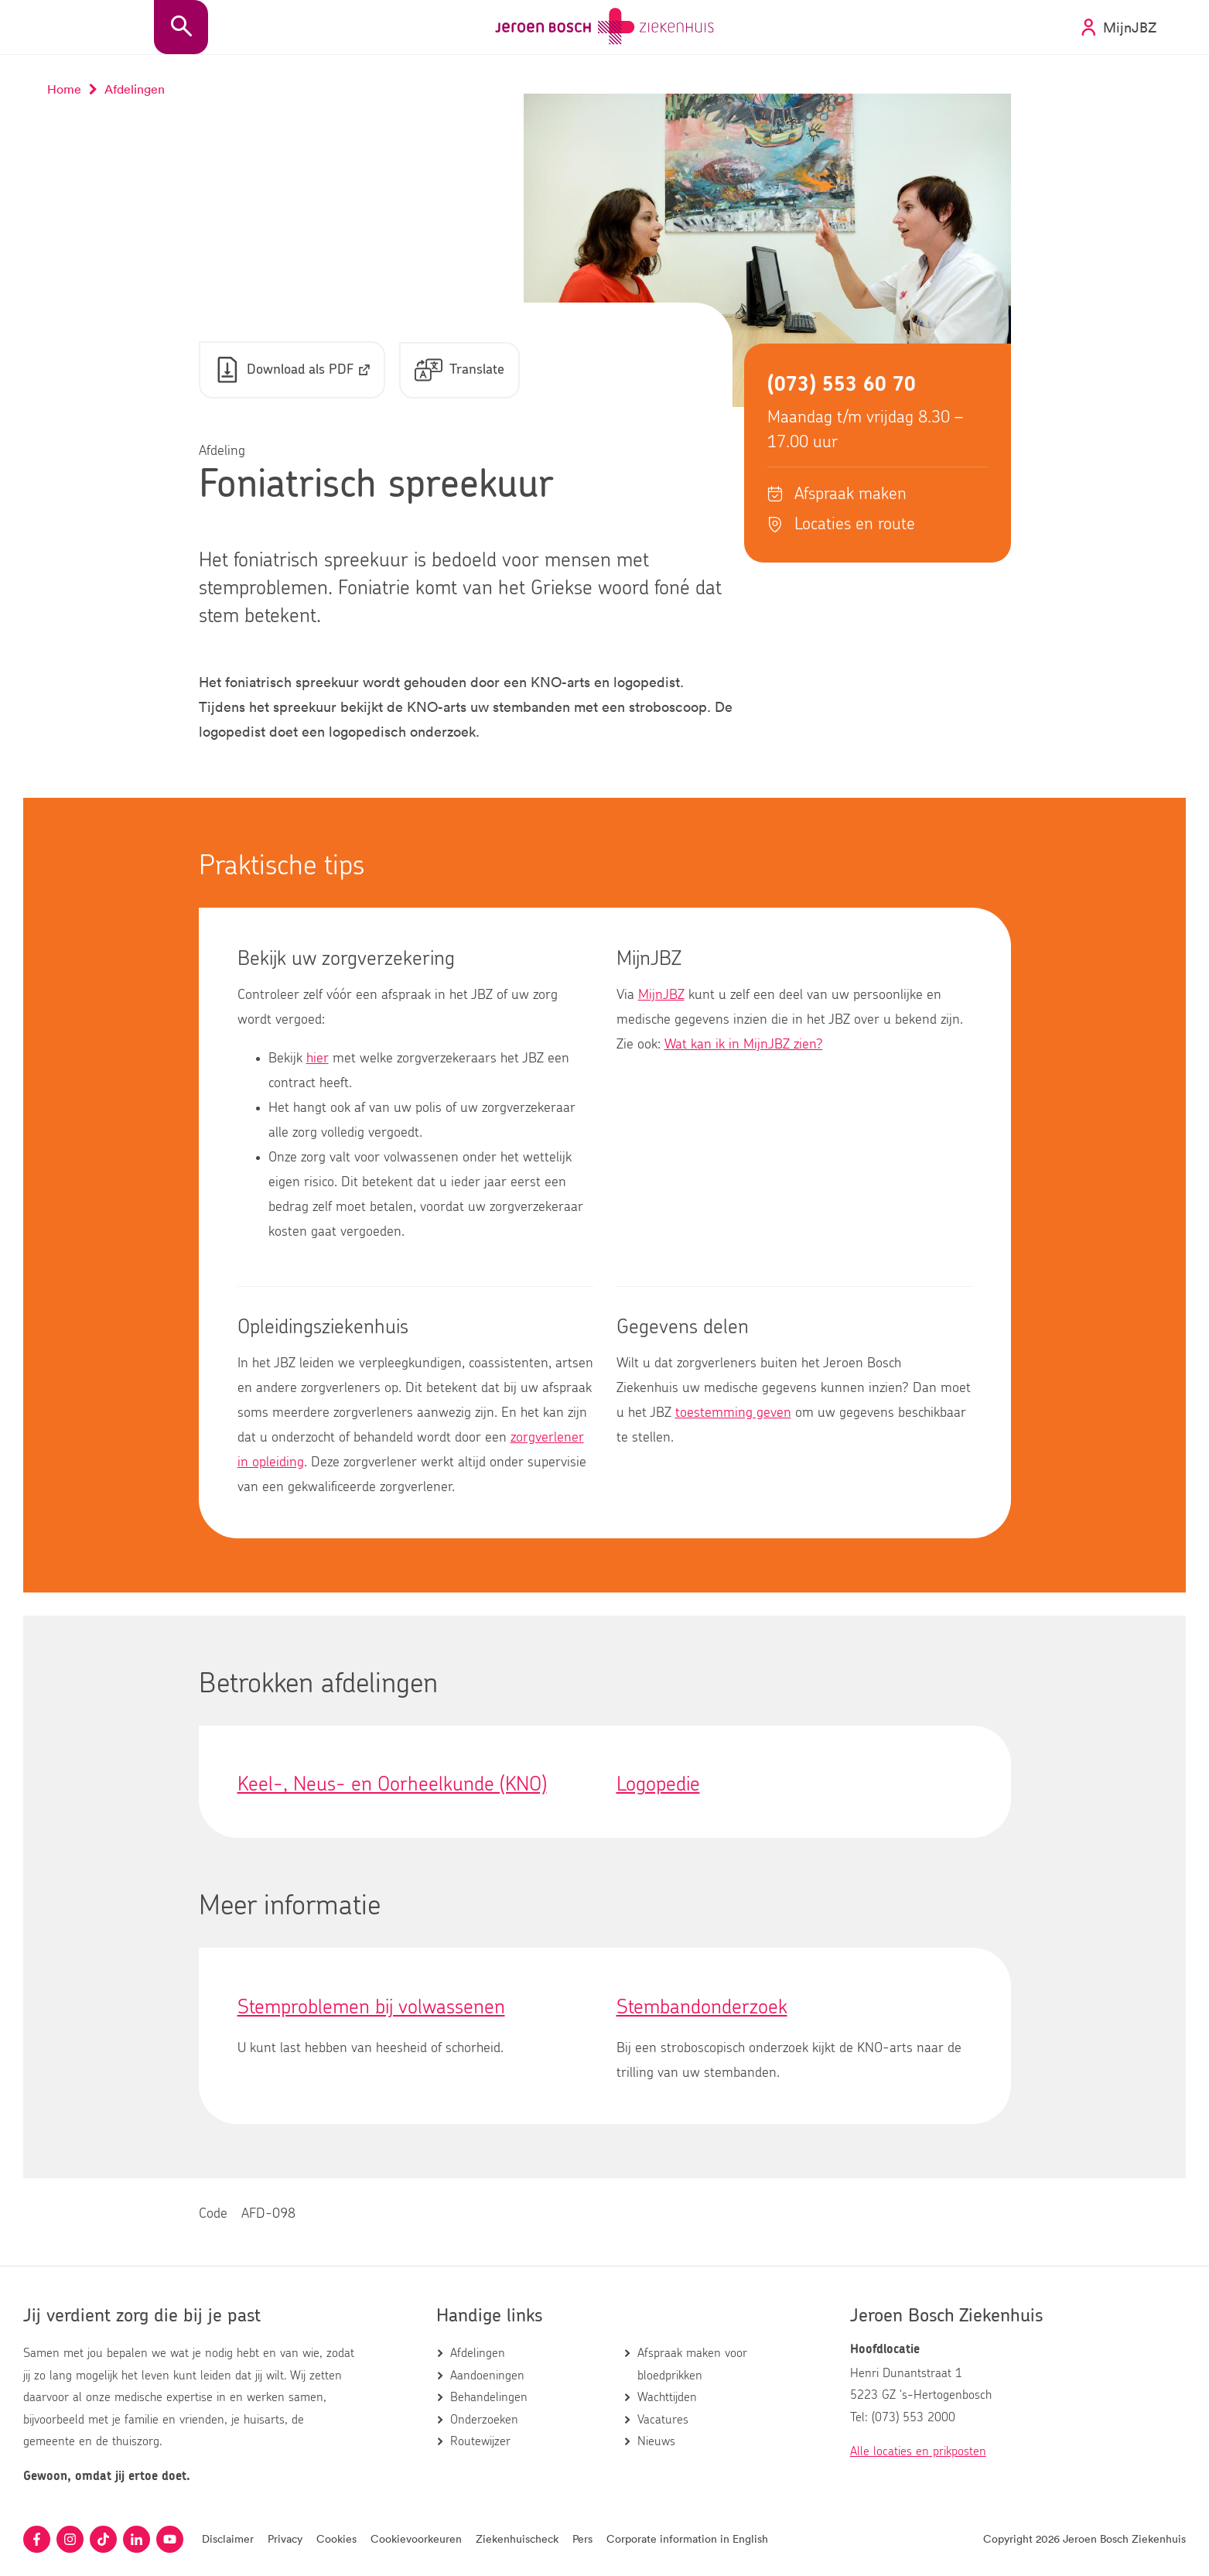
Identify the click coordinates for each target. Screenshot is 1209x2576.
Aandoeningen (487, 2375)
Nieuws (656, 2441)
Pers (582, 2538)
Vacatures (662, 2420)
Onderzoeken (484, 2420)
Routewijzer (480, 2441)
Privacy (285, 2538)
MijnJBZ (661, 996)
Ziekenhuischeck (517, 2538)
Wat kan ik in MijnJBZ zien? (743, 1045)
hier (317, 1059)
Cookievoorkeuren (416, 2538)
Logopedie (658, 1785)
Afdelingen (477, 2354)
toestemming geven (733, 1414)
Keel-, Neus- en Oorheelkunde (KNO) (392, 1785)
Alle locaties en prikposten (918, 2452)
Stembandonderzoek (701, 2008)
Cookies (336, 2538)
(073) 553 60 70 (841, 385)
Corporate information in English (687, 2538)
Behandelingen (489, 2398)
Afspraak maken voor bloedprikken (692, 2365)
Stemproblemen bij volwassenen (371, 2008)
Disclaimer (228, 2538)
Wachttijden (667, 2398)
